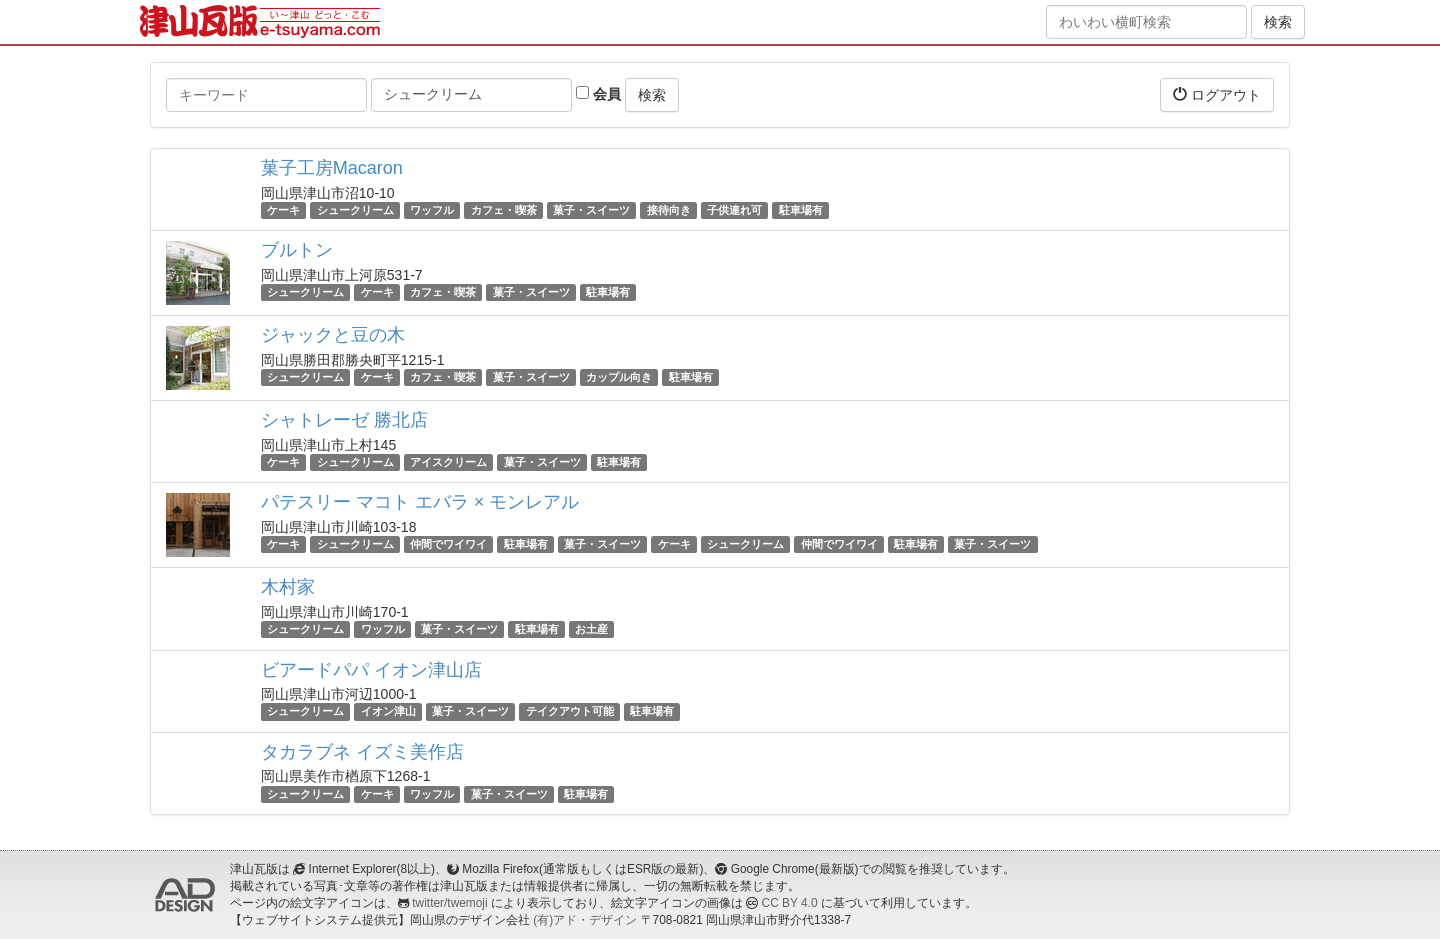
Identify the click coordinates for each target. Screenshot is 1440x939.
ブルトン (297, 250)
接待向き (669, 210)
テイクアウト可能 (570, 712)
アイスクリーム (448, 462)
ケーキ (283, 210)
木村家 (288, 587)
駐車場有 (801, 210)
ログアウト (1217, 94)
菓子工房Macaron (332, 168)
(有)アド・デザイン (585, 920)
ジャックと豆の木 (333, 335)
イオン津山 (388, 712)
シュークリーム (355, 210)
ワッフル (432, 210)
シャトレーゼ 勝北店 (344, 420)
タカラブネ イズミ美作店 (362, 752)
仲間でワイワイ (448, 544)
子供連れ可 (734, 210)
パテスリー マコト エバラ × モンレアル (420, 502)
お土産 (591, 629)
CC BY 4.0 (790, 903)
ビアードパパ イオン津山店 (371, 670)
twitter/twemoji (449, 903)
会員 (598, 94)
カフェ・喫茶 (504, 210)
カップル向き (619, 377)
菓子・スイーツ (591, 210)
